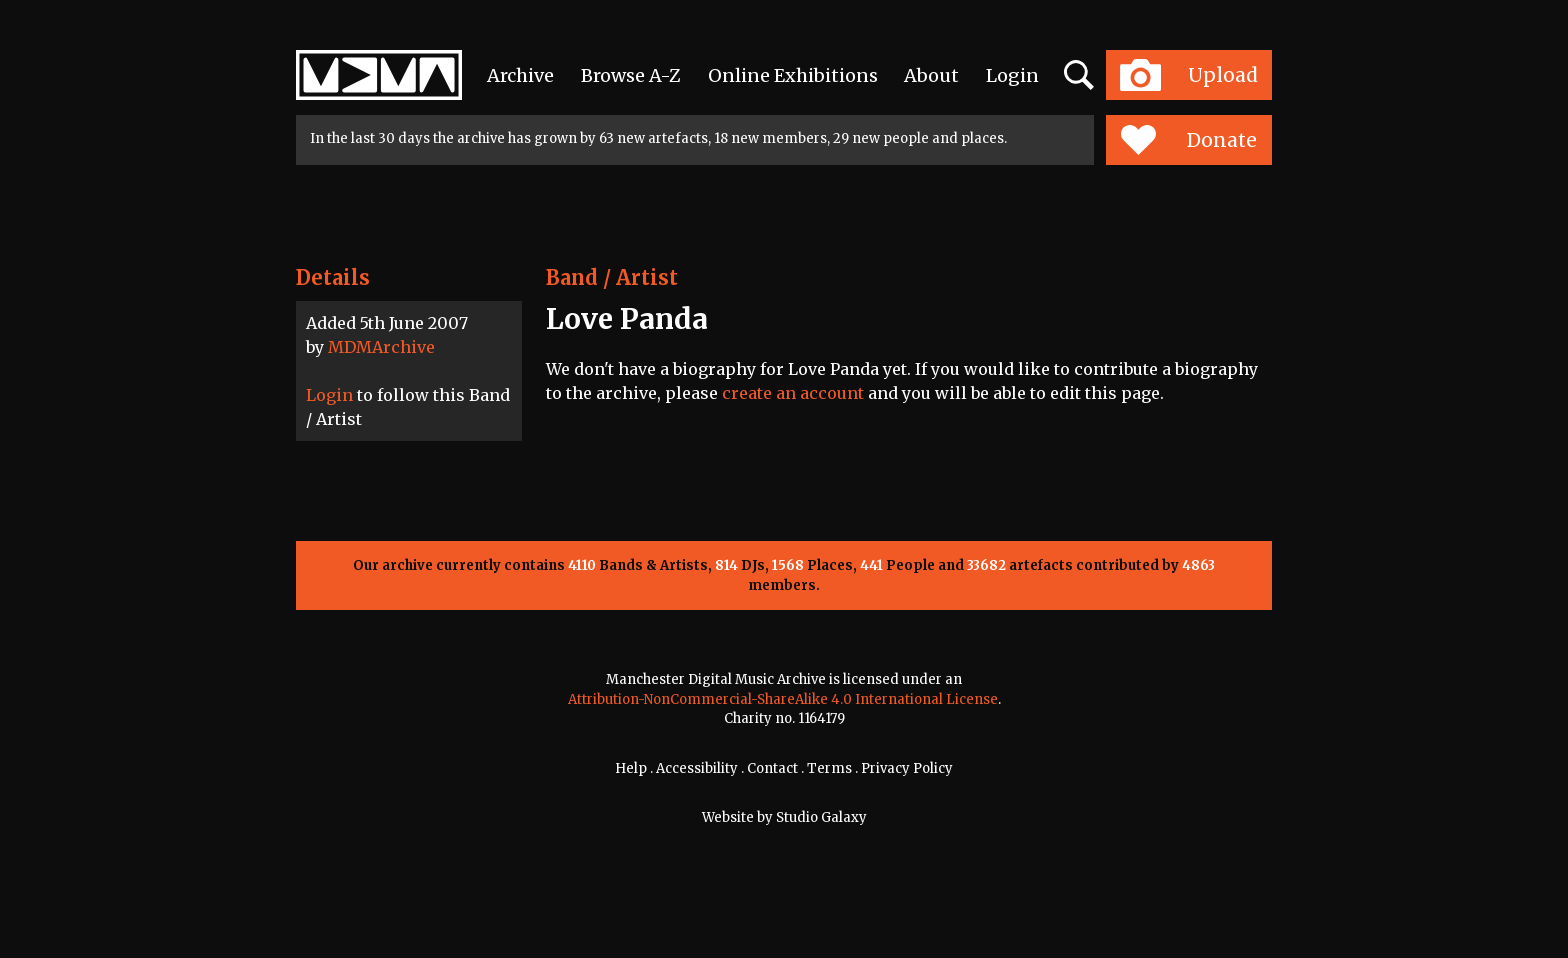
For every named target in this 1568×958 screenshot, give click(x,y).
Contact (772, 768)
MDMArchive (381, 347)
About (931, 75)
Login (1012, 75)
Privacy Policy (907, 768)
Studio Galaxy (821, 817)
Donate (1188, 140)
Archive (520, 75)
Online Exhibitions (793, 75)
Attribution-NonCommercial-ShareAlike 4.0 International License (783, 699)
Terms (829, 768)
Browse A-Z (631, 75)
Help (631, 768)
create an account (793, 393)
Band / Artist (612, 277)
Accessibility (697, 768)
